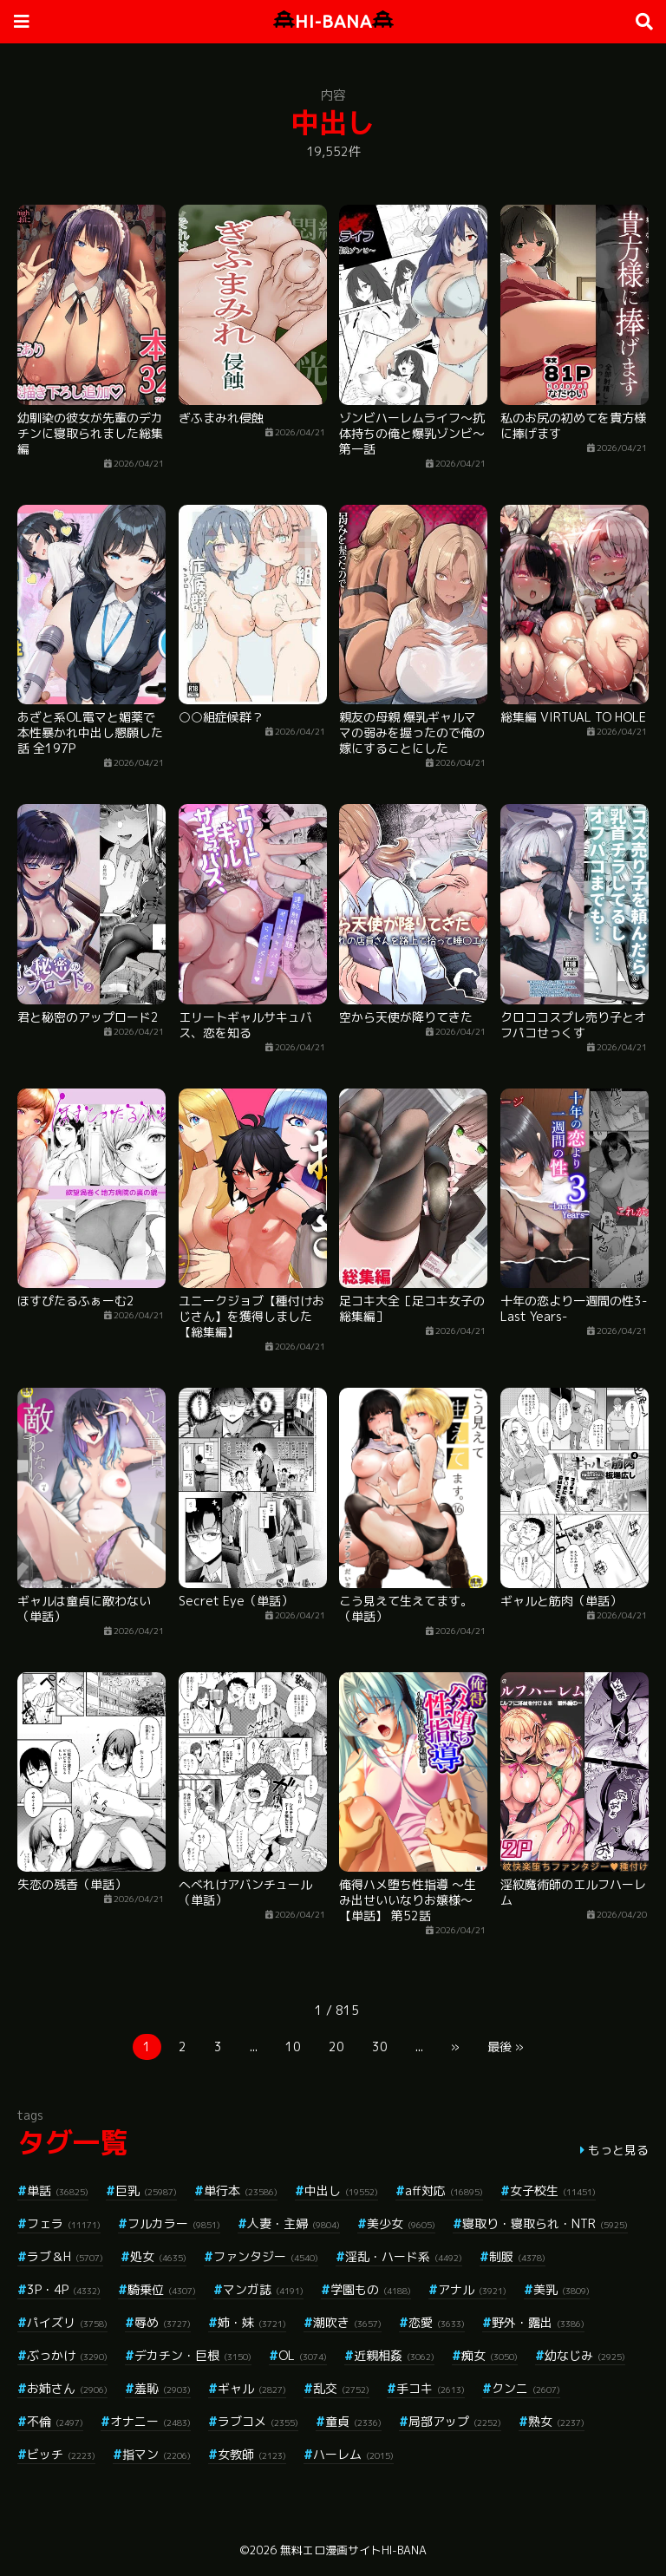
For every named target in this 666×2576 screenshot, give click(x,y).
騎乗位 (161, 2289)
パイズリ (67, 2322)
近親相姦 (394, 2355)
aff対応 (444, 2190)
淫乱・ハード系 (403, 2256)
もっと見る (618, 2149)
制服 (517, 2256)
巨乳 (146, 2190)
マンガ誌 (263, 2289)
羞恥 (162, 2388)
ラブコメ (258, 2421)
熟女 (556, 2421)
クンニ (526, 2388)
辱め (162, 2322)
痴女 (489, 2355)
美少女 (401, 2223)
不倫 (55, 2421)
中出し (341, 2190)
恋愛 (436, 2322)
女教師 (252, 2454)
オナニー (150, 2421)
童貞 (353, 2421)
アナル (472, 2289)
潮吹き (347, 2322)
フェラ (64, 2223)
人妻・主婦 (293, 2223)
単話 (57, 2190)
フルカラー (173, 2223)
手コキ (430, 2388)
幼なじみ (585, 2355)
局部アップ (454, 2421)
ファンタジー (265, 2256)
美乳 (561, 2289)
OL (302, 2355)
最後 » (505, 2046)
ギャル (252, 2388)
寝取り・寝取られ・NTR (545, 2223)
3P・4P (64, 2289)
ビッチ (61, 2454)
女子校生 (553, 2190)
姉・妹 (252, 2322)
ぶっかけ (67, 2355)
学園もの (370, 2289)
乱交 (341, 2388)
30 (380, 2046)
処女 (158, 2256)
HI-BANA (333, 21)
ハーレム (353, 2454)
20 (336, 2046)
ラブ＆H (65, 2256)
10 (293, 2046)
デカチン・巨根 (192, 2355)
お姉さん (67, 2388)
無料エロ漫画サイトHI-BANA (353, 2550)
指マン (156, 2454)
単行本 (241, 2190)
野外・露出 (538, 2322)
